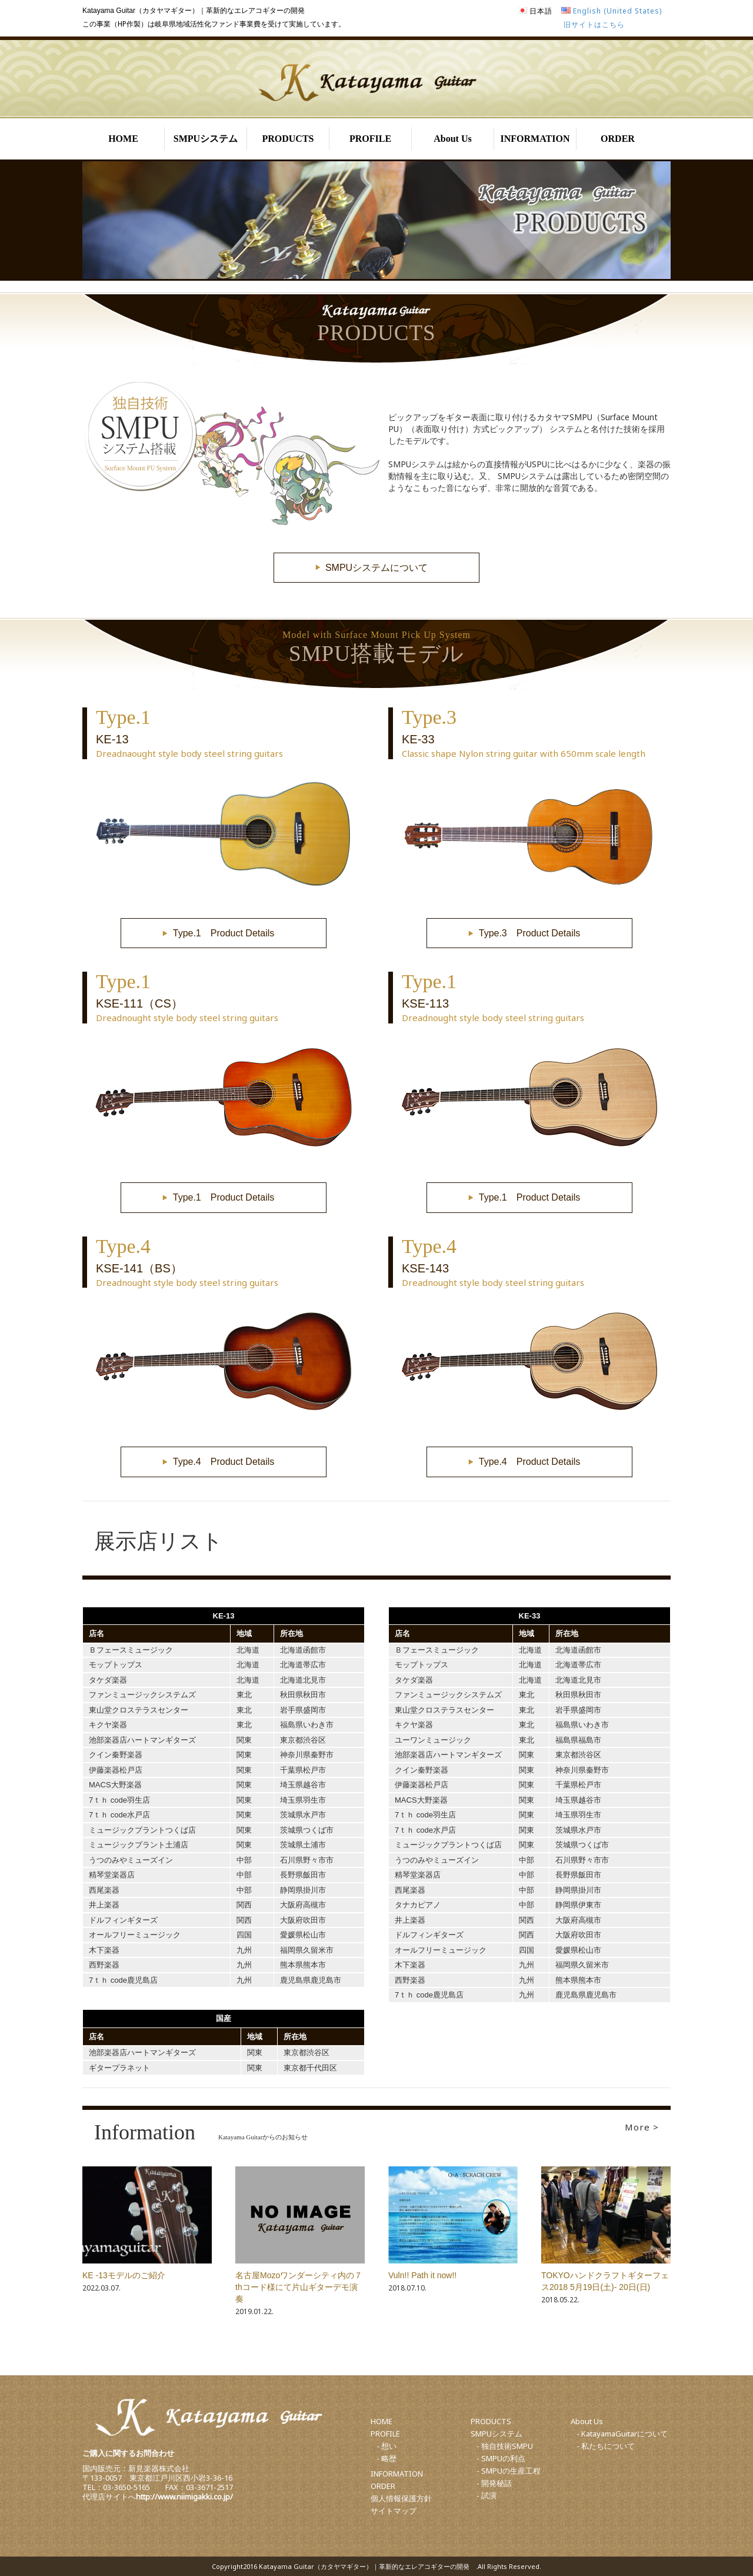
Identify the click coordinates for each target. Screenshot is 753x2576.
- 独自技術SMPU (505, 2446)
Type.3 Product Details (530, 933)
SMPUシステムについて (376, 568)
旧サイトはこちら (594, 24)
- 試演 (487, 2495)
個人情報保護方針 (401, 2498)
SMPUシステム (206, 139)
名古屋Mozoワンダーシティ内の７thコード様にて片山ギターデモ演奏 (298, 2287)
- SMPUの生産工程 (509, 2470)
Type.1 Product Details (224, 933)
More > (642, 2127)
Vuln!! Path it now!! (422, 2275)
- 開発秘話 (494, 2483)
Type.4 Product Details (224, 1462)
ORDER (618, 139)
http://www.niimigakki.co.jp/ (184, 2496)
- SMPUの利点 (501, 2458)
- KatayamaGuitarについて (622, 2433)
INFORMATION (535, 139)
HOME (123, 139)
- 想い (386, 2446)
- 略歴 (386, 2458)
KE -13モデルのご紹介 (123, 2275)
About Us (452, 139)
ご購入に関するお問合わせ (128, 2453)
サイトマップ (394, 2510)
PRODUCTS (288, 139)
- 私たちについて (606, 2446)
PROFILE (370, 139)
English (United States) (617, 11)
